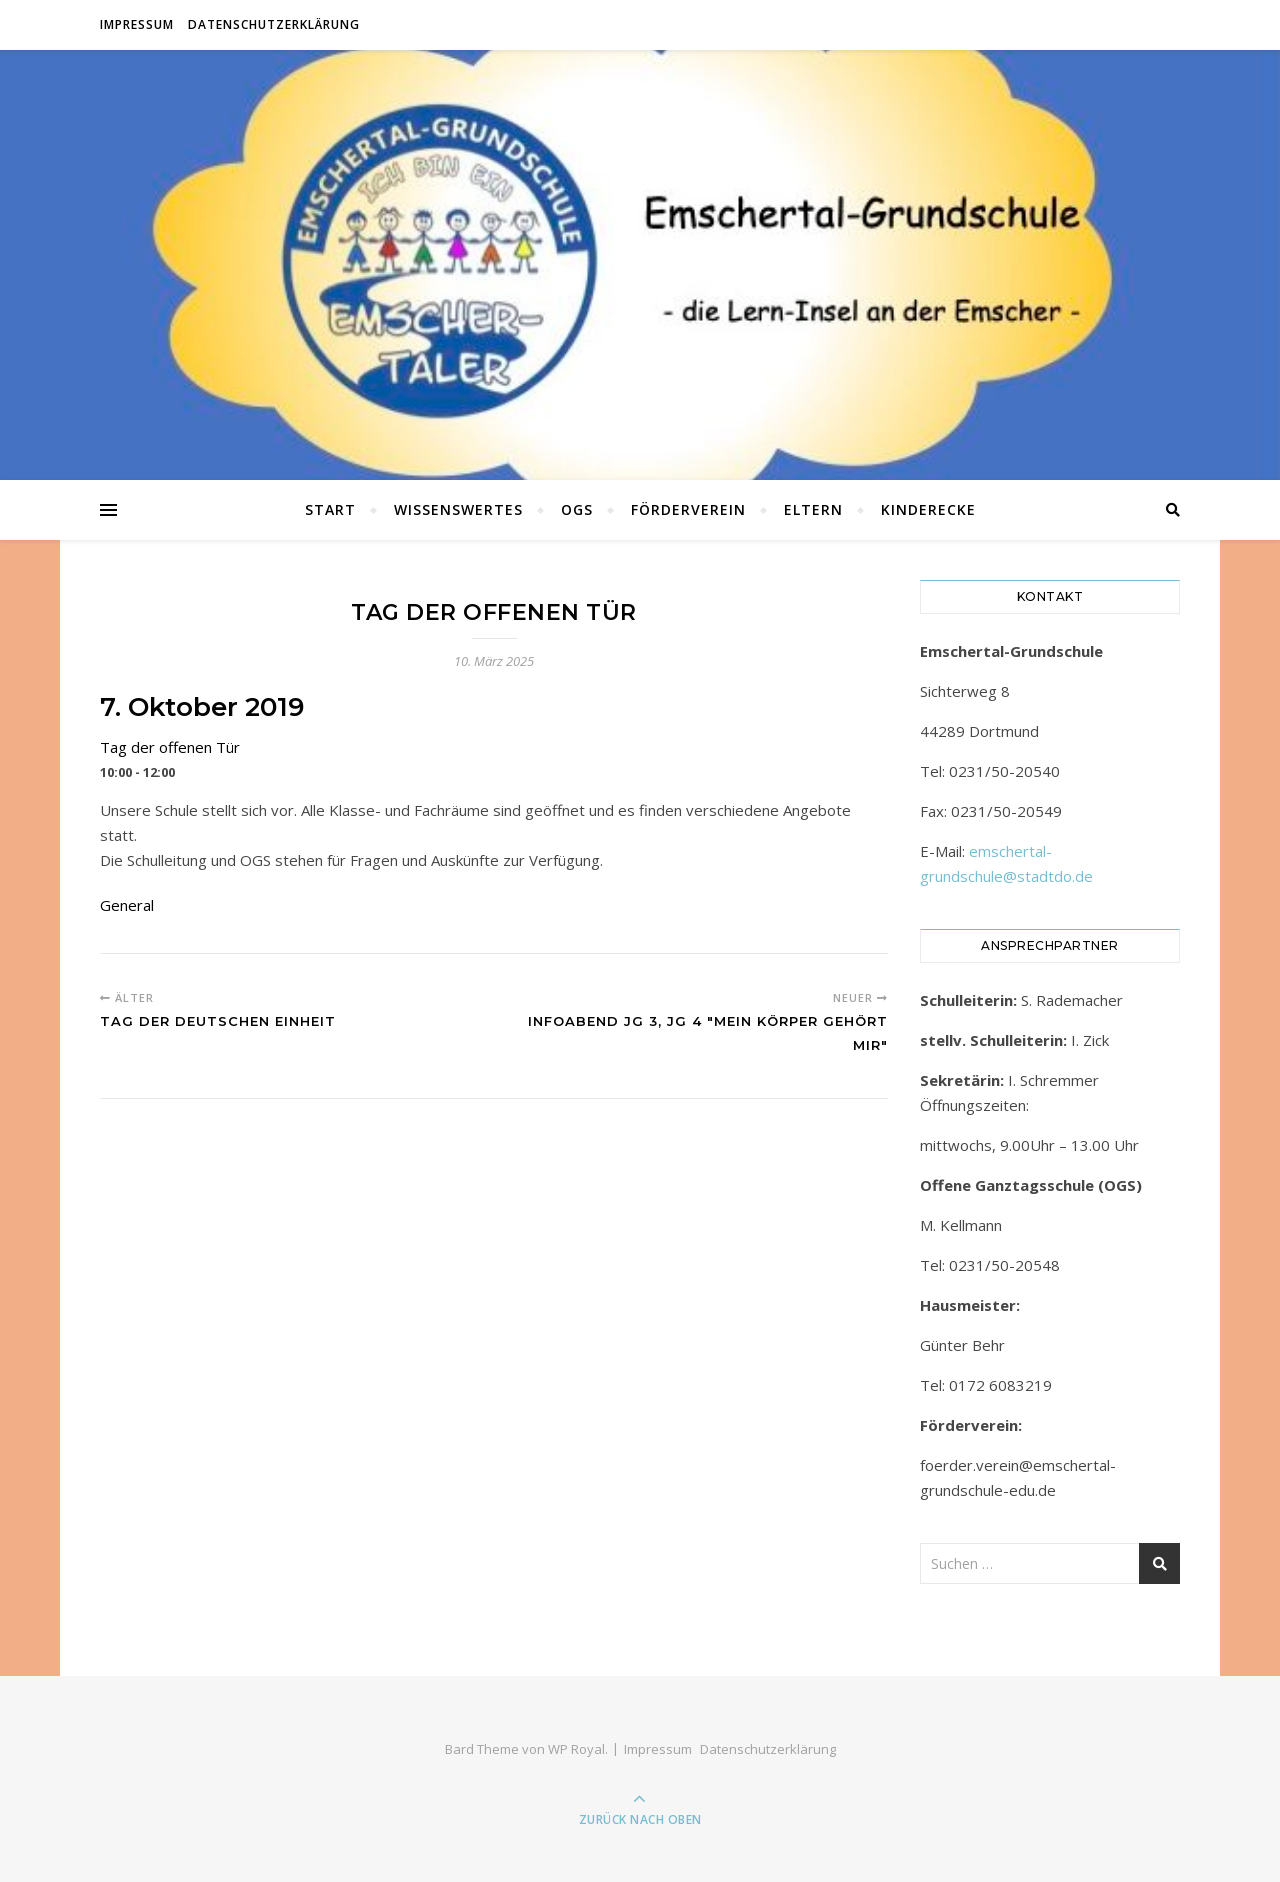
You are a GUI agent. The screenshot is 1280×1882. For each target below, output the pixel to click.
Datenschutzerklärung (274, 24)
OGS (577, 509)
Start (330, 509)
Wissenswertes (458, 509)
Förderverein (688, 509)
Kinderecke (928, 509)
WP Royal (576, 1749)
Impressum (137, 24)
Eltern (813, 509)
